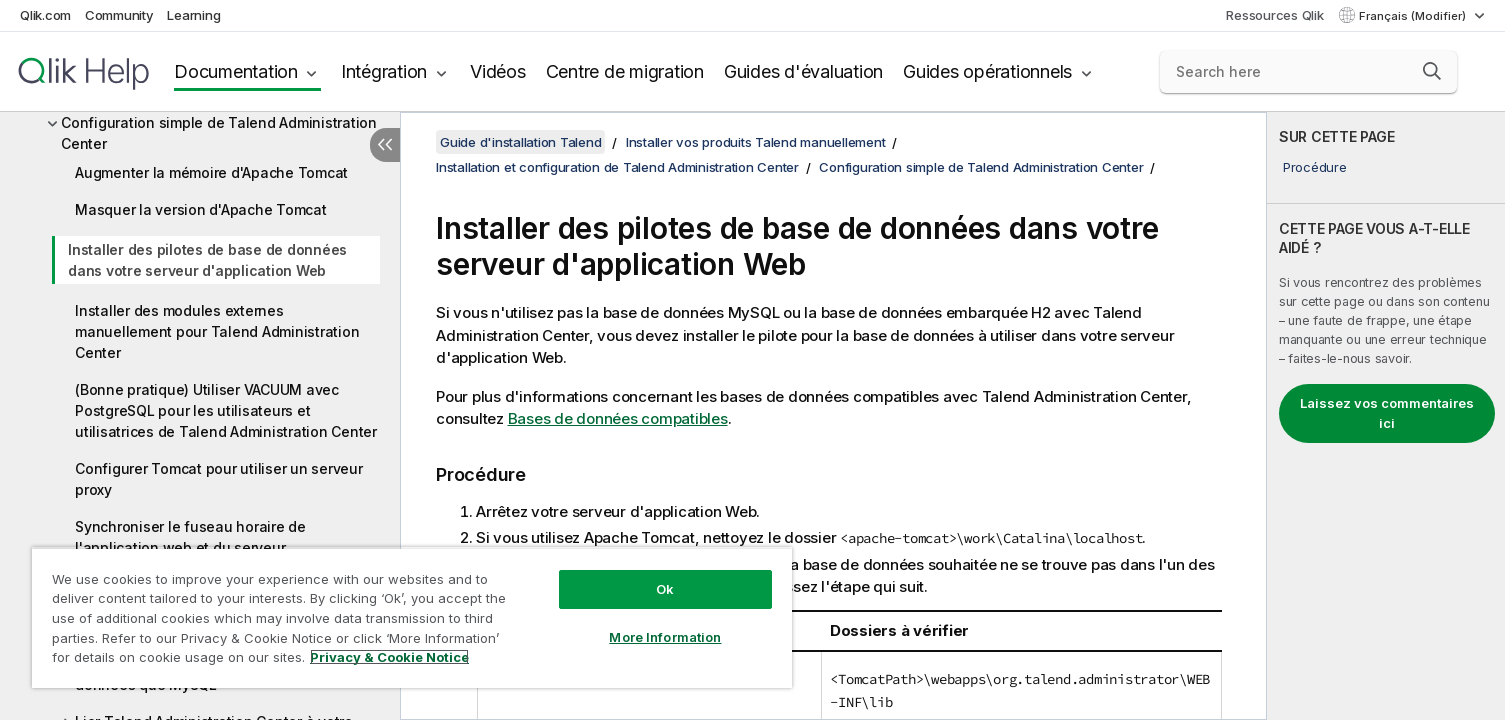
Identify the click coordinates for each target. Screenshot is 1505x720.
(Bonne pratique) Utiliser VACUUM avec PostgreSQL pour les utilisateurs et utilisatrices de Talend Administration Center (226, 410)
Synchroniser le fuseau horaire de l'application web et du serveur (190, 537)
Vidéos (498, 71)
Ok (665, 589)
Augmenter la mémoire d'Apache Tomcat (211, 172)
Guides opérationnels (987, 71)
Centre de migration (625, 71)
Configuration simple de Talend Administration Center (219, 133)
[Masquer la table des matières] (385, 145)
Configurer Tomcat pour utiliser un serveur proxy (219, 479)
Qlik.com (45, 15)
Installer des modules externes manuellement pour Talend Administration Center (217, 331)
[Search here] (1308, 72)
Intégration (384, 71)
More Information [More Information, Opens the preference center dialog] (665, 637)
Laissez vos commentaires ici (1387, 413)
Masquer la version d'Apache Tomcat (201, 209)
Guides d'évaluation (803, 71)
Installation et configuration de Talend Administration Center (617, 167)
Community (119, 15)
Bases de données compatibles (618, 418)
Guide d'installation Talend (520, 142)
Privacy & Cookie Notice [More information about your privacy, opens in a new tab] (389, 657)
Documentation (236, 71)
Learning (193, 15)
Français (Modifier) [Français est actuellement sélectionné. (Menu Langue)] (1414, 16)
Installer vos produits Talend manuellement (756, 142)
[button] (1432, 71)
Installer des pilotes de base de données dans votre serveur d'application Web (207, 260)
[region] (412, 617)
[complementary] (1386, 416)
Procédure (1315, 167)
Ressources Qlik (1274, 15)
